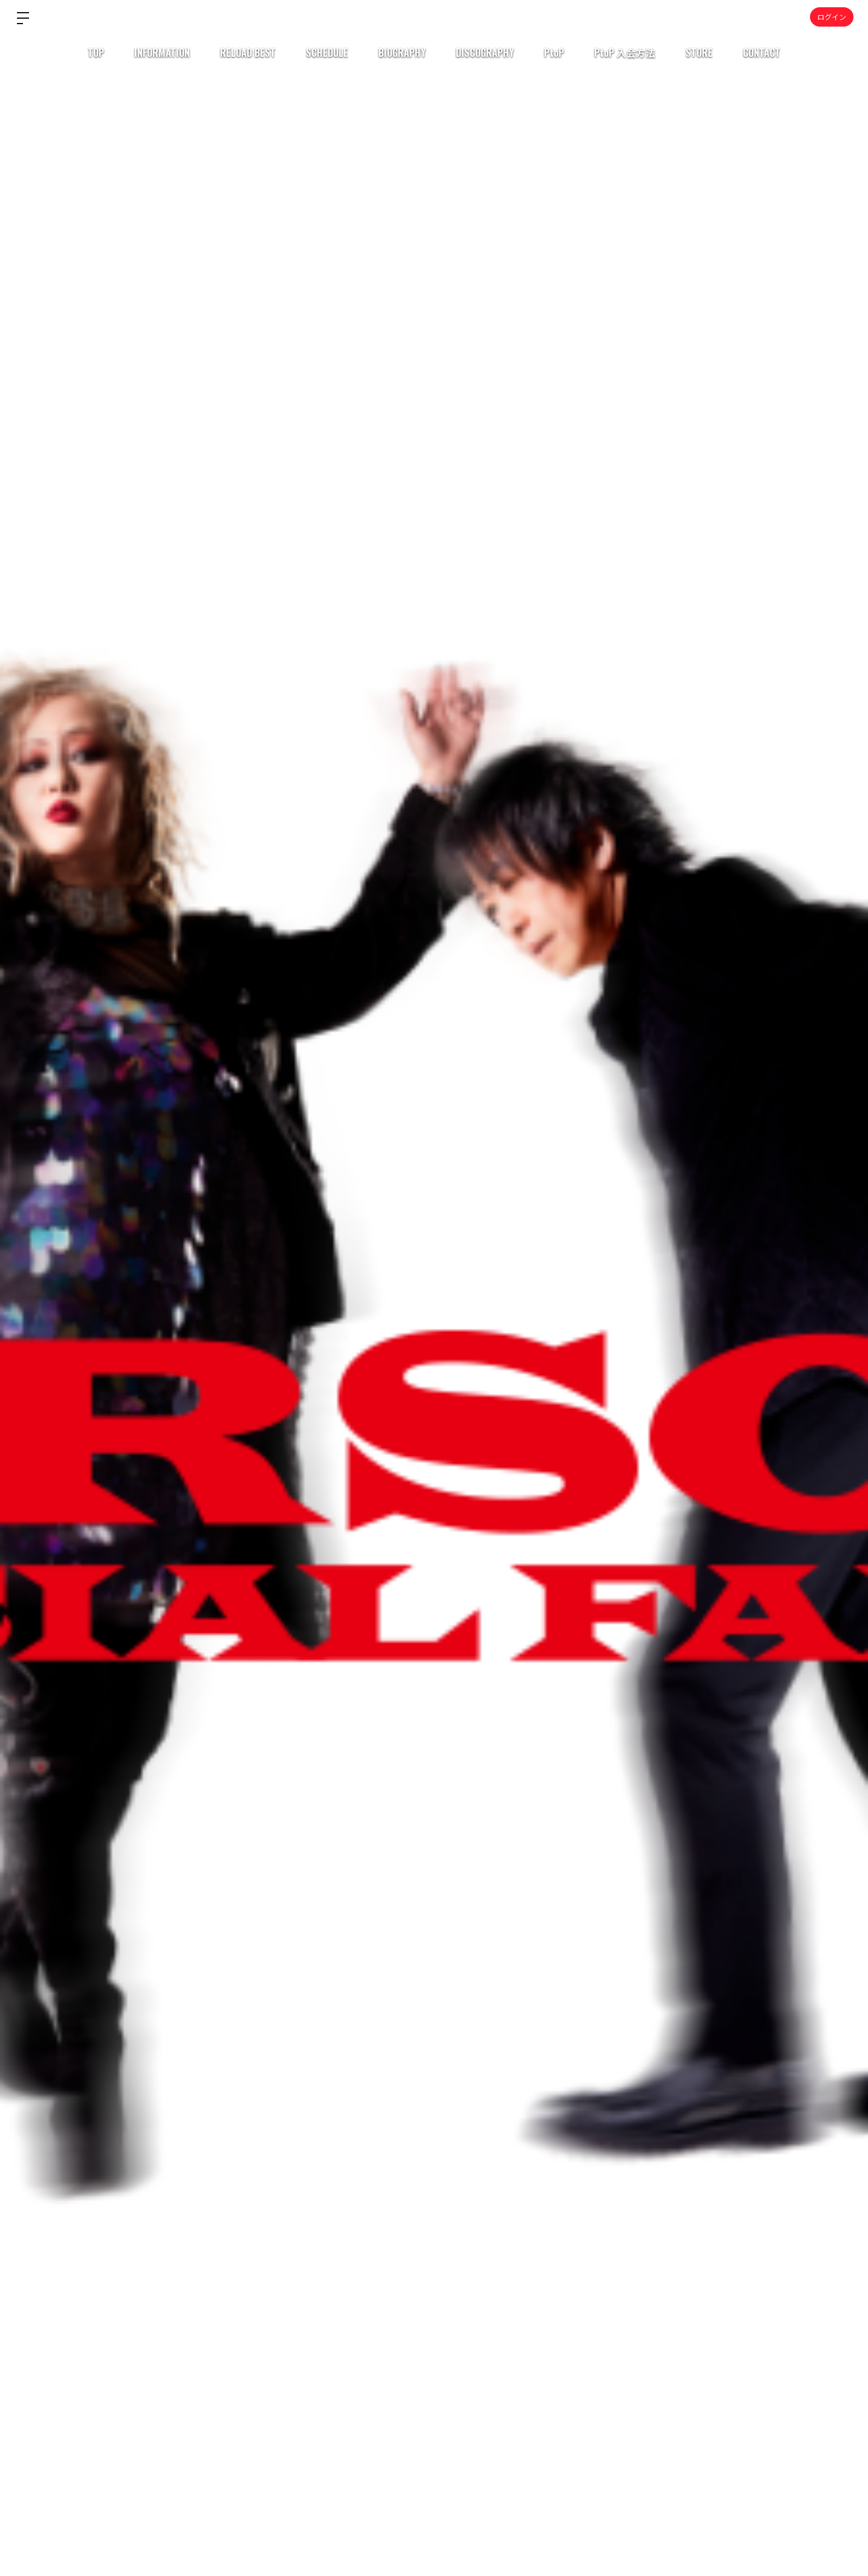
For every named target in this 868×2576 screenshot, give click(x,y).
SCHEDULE (327, 52)
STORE (699, 52)
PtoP (554, 52)
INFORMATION (162, 52)
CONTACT (761, 52)
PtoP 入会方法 (624, 52)
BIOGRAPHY (402, 52)
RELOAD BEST (248, 52)
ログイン (831, 16)
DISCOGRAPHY (485, 52)
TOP (96, 52)
